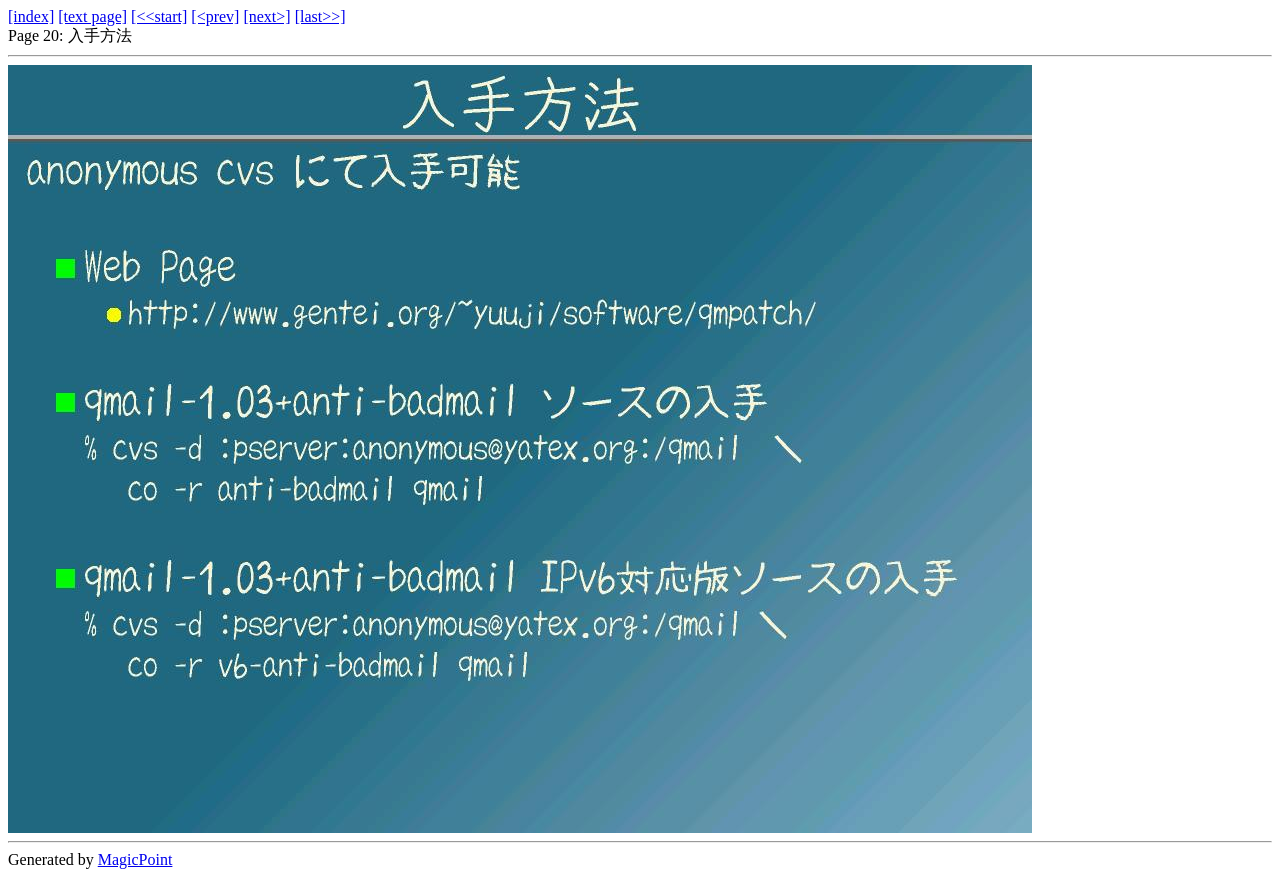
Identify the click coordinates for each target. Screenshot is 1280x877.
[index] (31, 16)
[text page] (92, 16)
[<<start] (159, 16)
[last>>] (320, 16)
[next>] (266, 16)
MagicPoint (135, 859)
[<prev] (215, 16)
